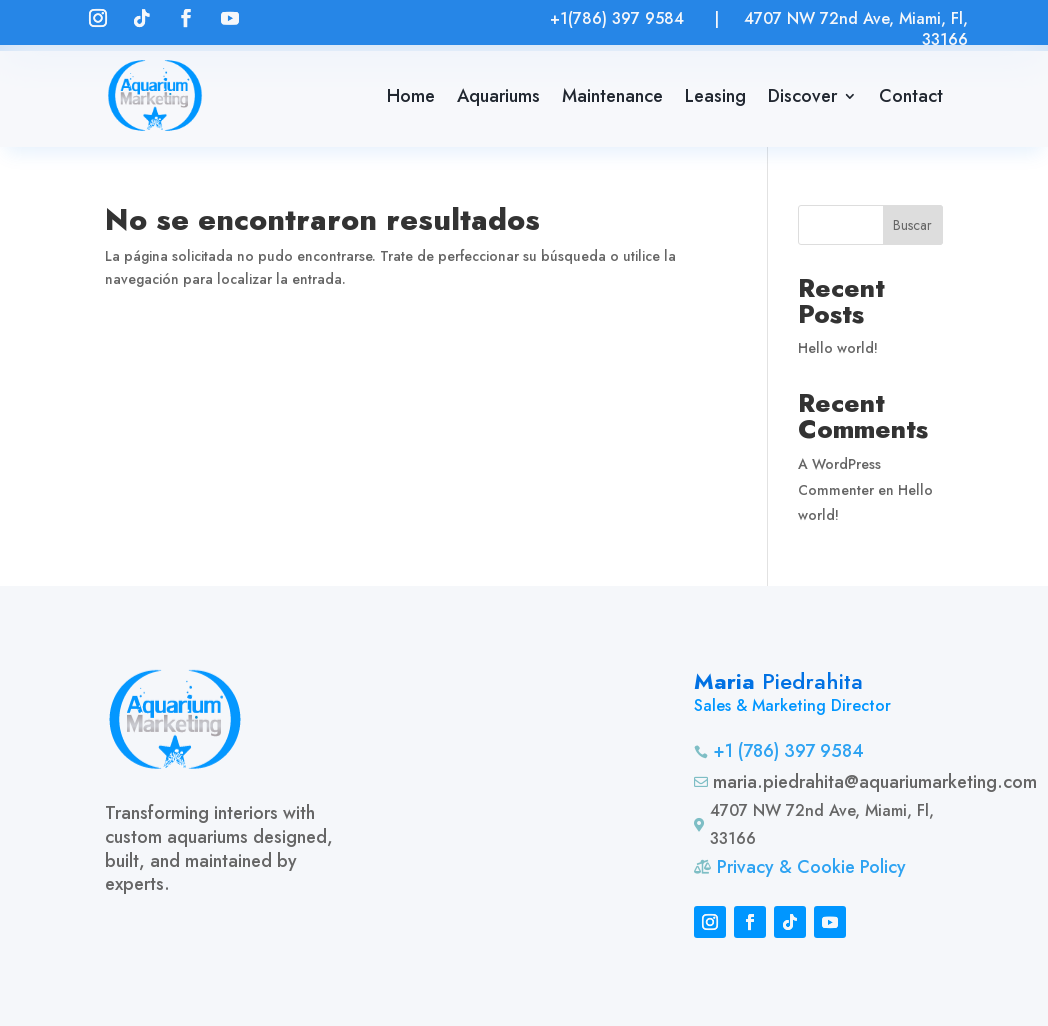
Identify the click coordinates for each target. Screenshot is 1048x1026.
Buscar (912, 225)
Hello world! (838, 348)
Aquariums (498, 96)
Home (411, 96)
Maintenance (612, 96)
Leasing (715, 96)
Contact (911, 96)
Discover (802, 96)
